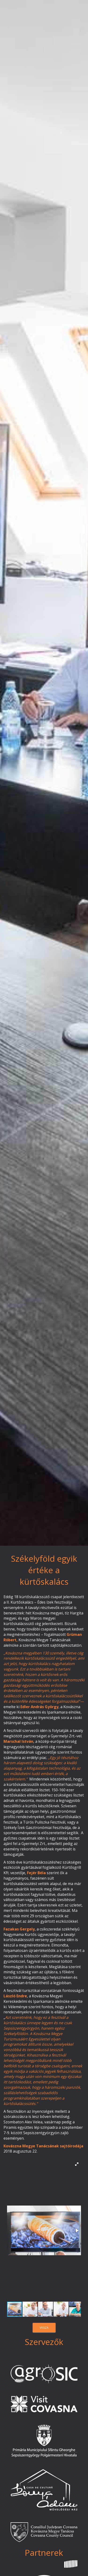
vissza (44, 2328)
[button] (76, 2164)
